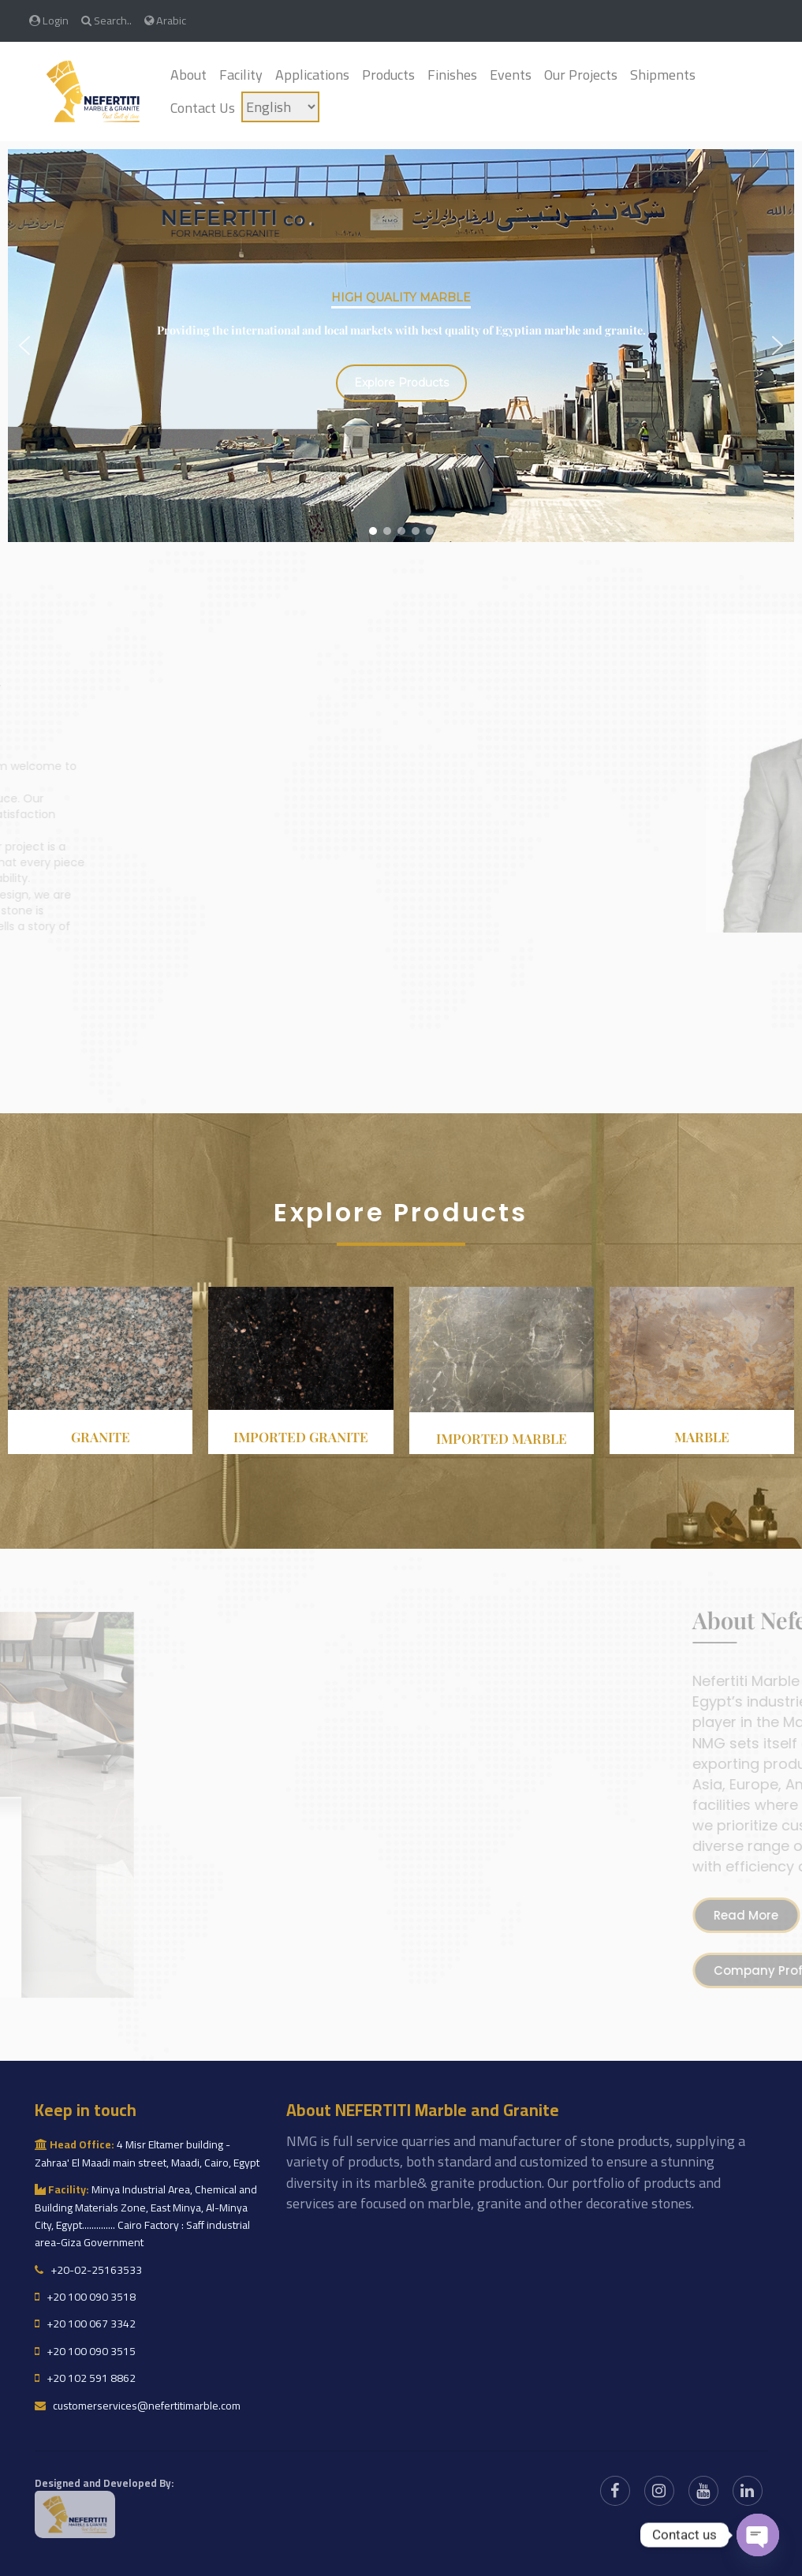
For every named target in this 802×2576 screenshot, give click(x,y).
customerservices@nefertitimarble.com (138, 2405)
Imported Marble (501, 1438)
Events (511, 75)
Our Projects (580, 75)
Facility (241, 75)
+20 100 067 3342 (85, 2323)
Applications (312, 75)
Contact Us (202, 108)
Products (388, 75)
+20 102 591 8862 (85, 2378)
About (188, 75)
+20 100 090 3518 (85, 2296)
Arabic (165, 20)
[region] (401, 346)
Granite (100, 1436)
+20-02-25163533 (88, 2270)
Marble (701, 1436)
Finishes (452, 75)
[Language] (280, 107)
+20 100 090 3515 (85, 2351)
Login (49, 20)
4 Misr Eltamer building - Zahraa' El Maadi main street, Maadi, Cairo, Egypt (147, 2153)
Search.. (106, 20)
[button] (24, 345)
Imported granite (300, 1436)
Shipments (663, 75)
